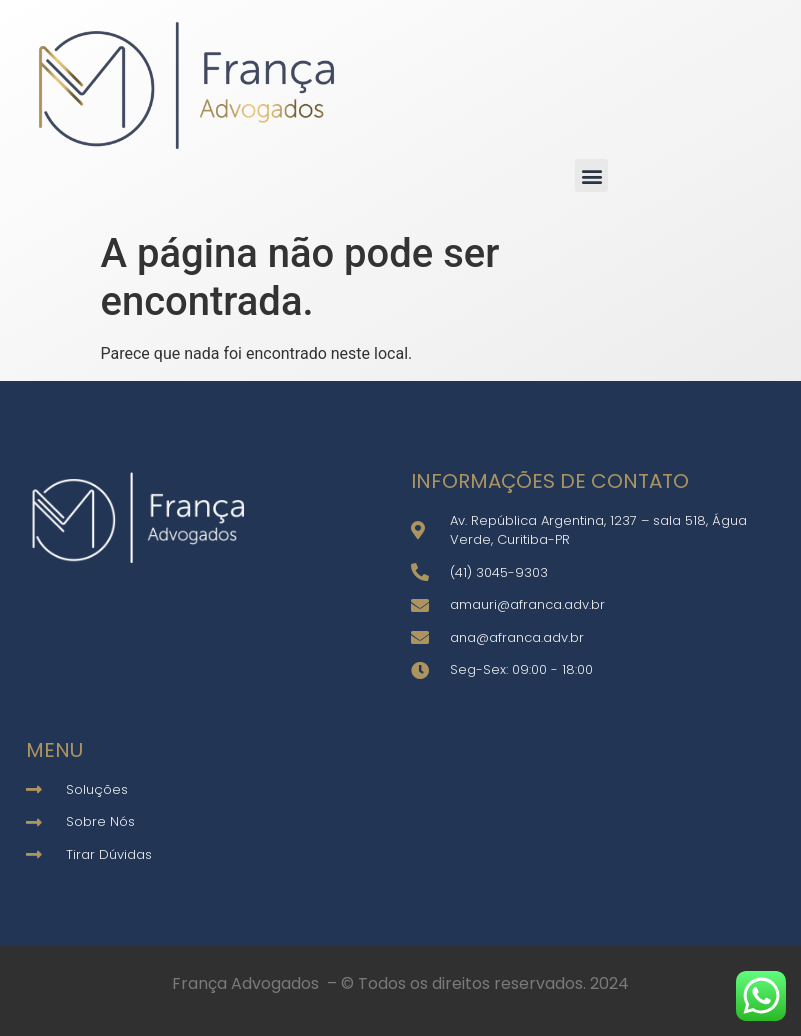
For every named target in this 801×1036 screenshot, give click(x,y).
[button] (591, 175)
